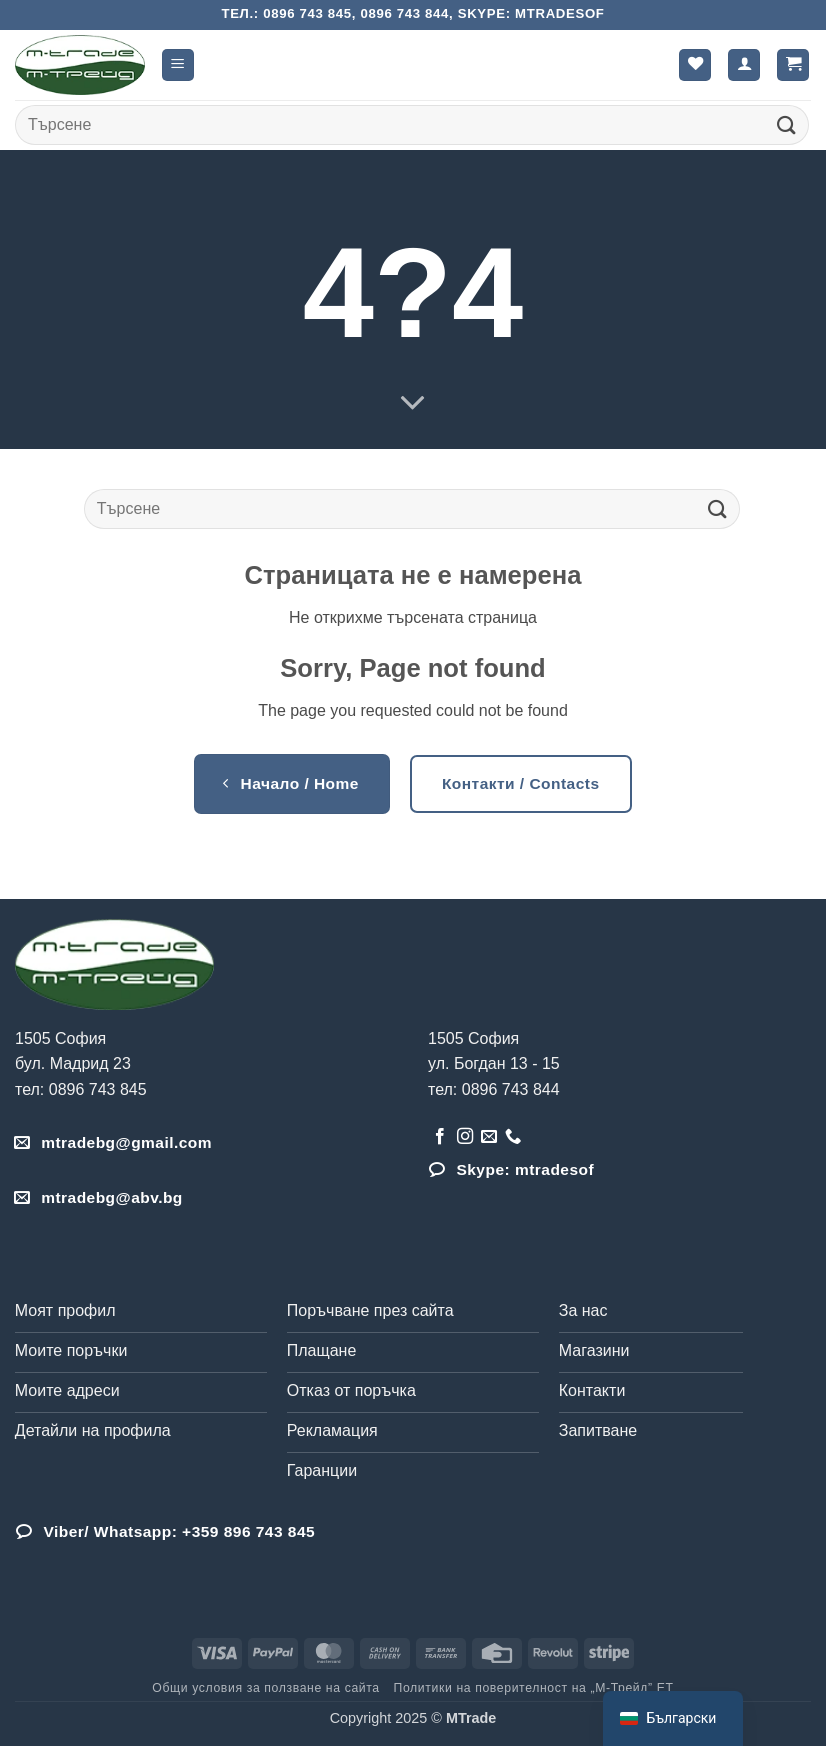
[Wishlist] (695, 65)
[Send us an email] (489, 1137)
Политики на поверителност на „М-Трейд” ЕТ (534, 1688)
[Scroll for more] (413, 404)
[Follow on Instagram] (465, 1137)
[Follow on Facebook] (440, 1137)
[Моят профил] (744, 65)
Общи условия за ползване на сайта (265, 1688)
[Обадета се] (513, 1137)
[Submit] (787, 124)
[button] (178, 65)
